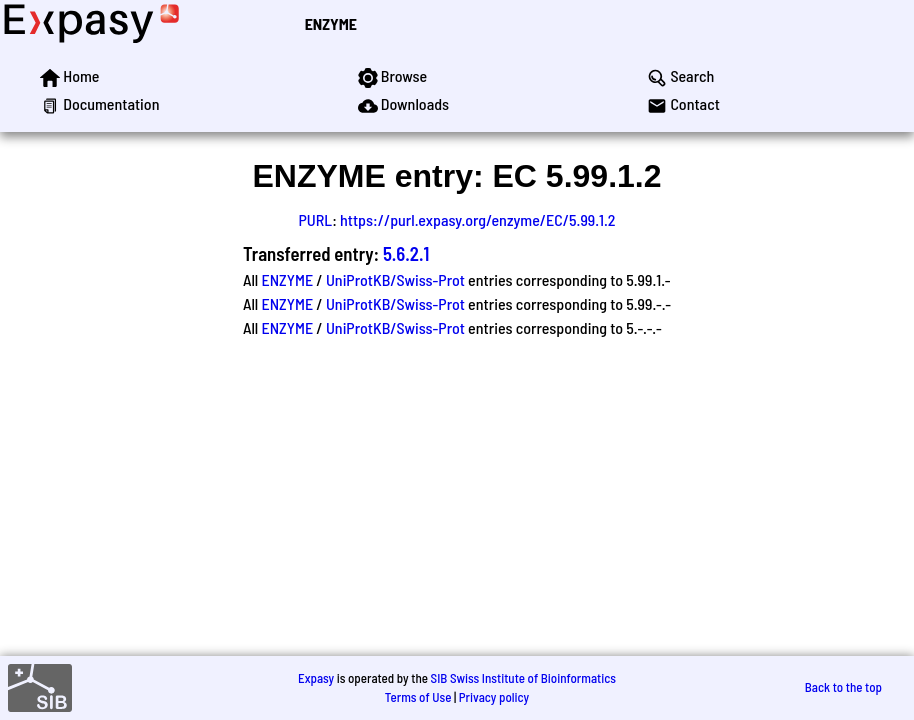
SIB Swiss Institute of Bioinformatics (523, 678)
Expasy (316, 678)
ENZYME (331, 23)
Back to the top (843, 687)
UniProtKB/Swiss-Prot (395, 279)
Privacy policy (494, 697)
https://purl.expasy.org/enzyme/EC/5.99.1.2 (477, 219)
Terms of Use (418, 697)
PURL (316, 219)
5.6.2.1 (406, 253)
